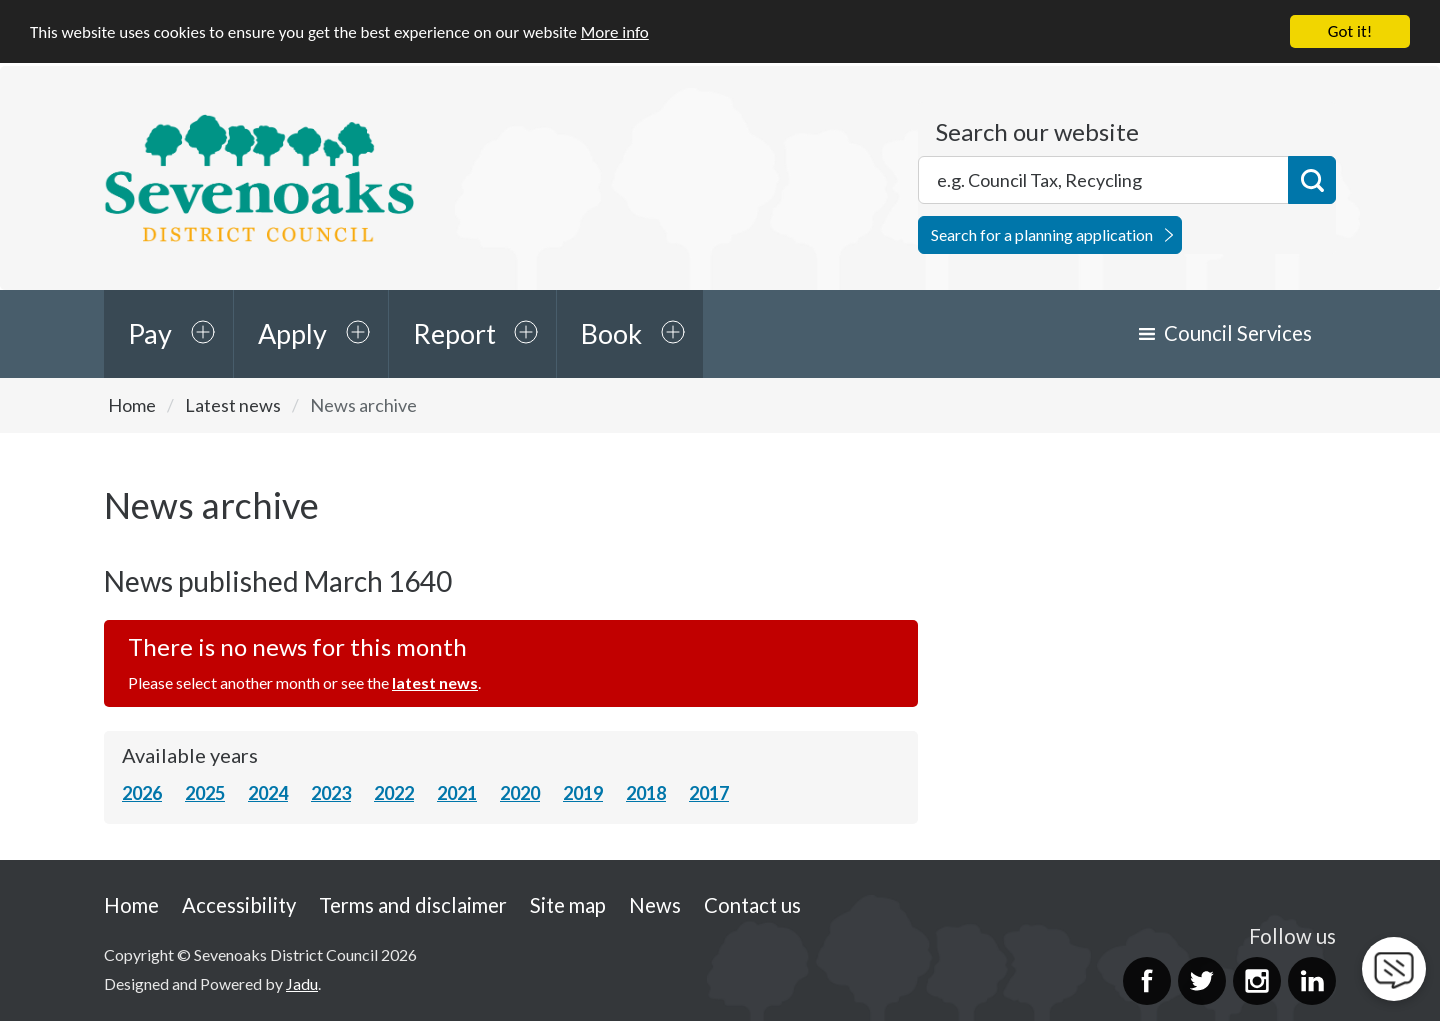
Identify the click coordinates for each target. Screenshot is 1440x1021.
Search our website (1037, 132)
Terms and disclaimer (413, 904)
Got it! (1350, 31)
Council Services (1238, 333)
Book (611, 333)
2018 (646, 793)
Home (132, 405)
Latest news (233, 405)
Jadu (302, 982)
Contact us (752, 904)
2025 (205, 793)
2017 (709, 793)
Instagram (1257, 981)
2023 (331, 793)
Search (1312, 180)
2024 (268, 793)
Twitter (1202, 981)
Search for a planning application (1042, 234)
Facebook (1147, 981)
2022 (394, 793)
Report (454, 333)
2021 (457, 793)
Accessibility (239, 904)
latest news (435, 682)
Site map (568, 904)
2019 (583, 793)
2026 (142, 793)
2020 (520, 793)
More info (615, 31)
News (655, 904)
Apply (292, 333)
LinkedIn (1312, 981)
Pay (150, 333)
